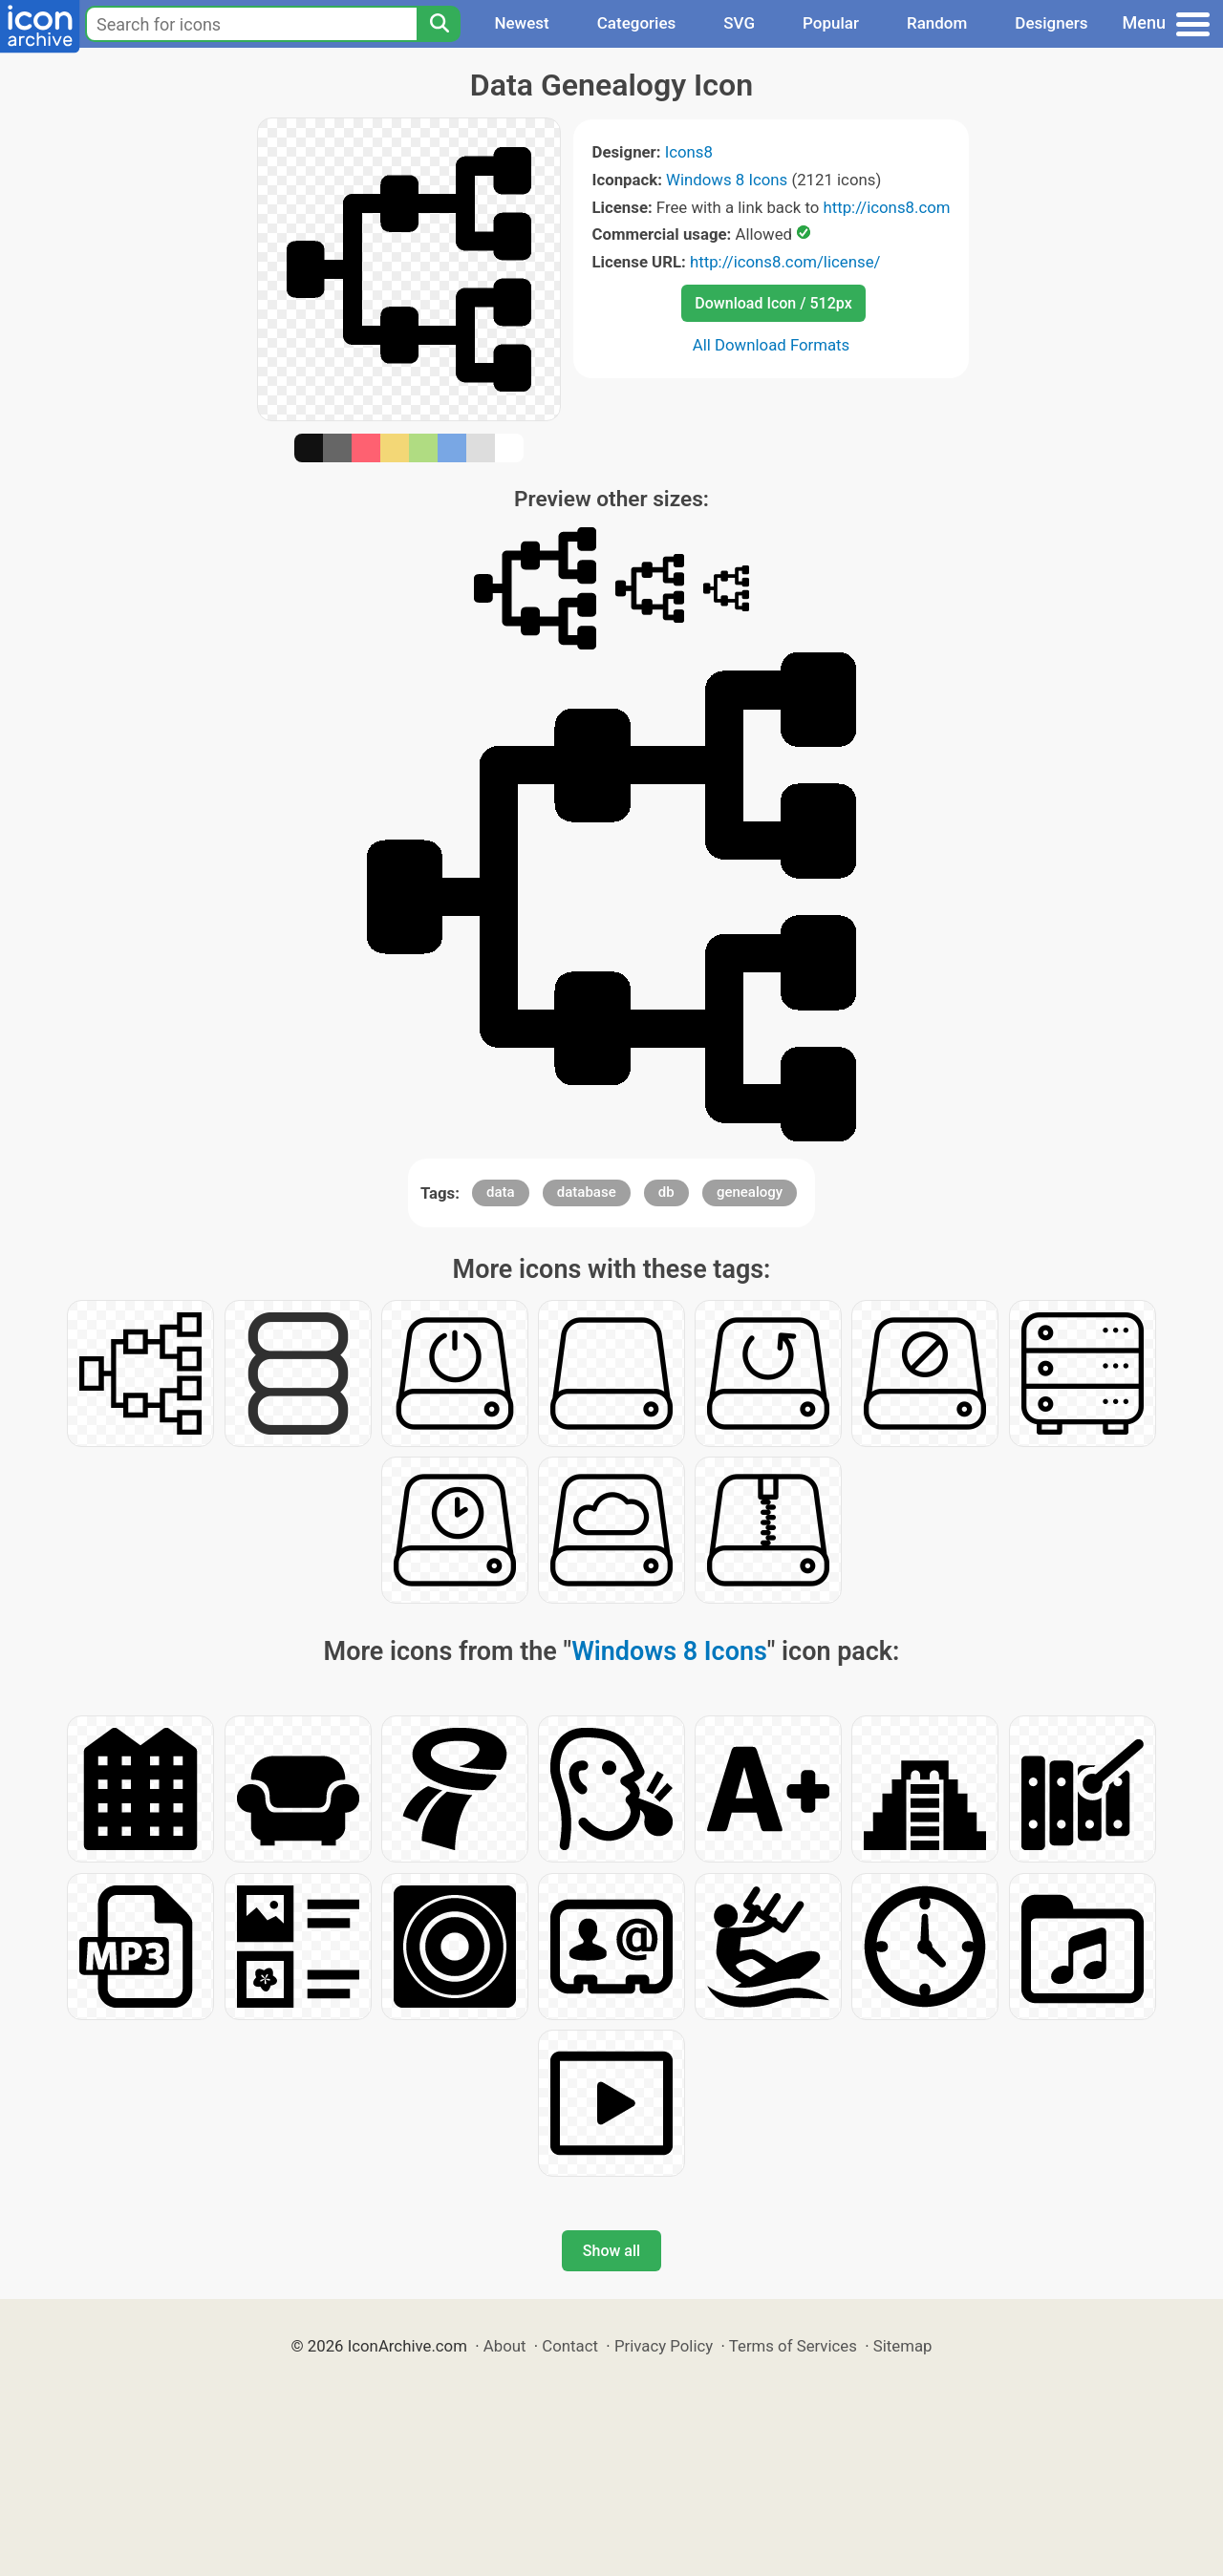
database (586, 1192)
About (504, 2345)
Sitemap (903, 2345)
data (500, 1192)
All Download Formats (771, 344)
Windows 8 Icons (726, 179)
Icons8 (689, 151)
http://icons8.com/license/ (785, 261)
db (666, 1192)
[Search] (439, 24)
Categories (636, 22)
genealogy (750, 1192)
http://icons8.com (886, 207)
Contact (570, 2345)
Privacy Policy (663, 2345)
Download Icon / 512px (773, 303)
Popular (831, 22)
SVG (739, 22)
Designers (1051, 22)
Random (937, 22)
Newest (521, 22)
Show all (611, 2251)
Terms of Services (793, 2345)
